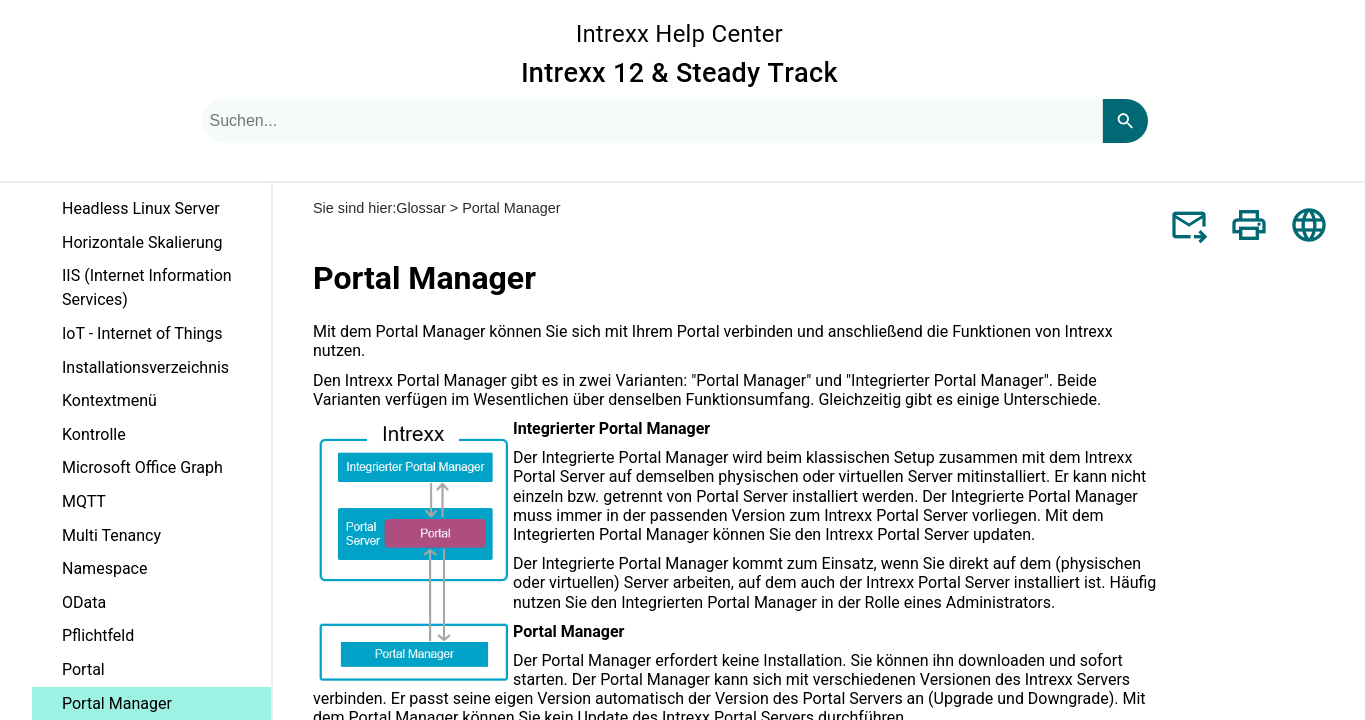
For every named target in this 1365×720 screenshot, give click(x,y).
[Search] (1125, 121)
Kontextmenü (109, 400)
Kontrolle (94, 434)
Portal (83, 669)
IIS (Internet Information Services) (147, 287)
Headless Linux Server (141, 208)
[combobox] (652, 121)
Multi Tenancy (111, 535)
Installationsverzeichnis (145, 367)
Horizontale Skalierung (142, 242)
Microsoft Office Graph (142, 467)
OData (84, 602)
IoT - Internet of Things (142, 333)
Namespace (104, 568)
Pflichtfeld (98, 635)
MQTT (84, 501)
